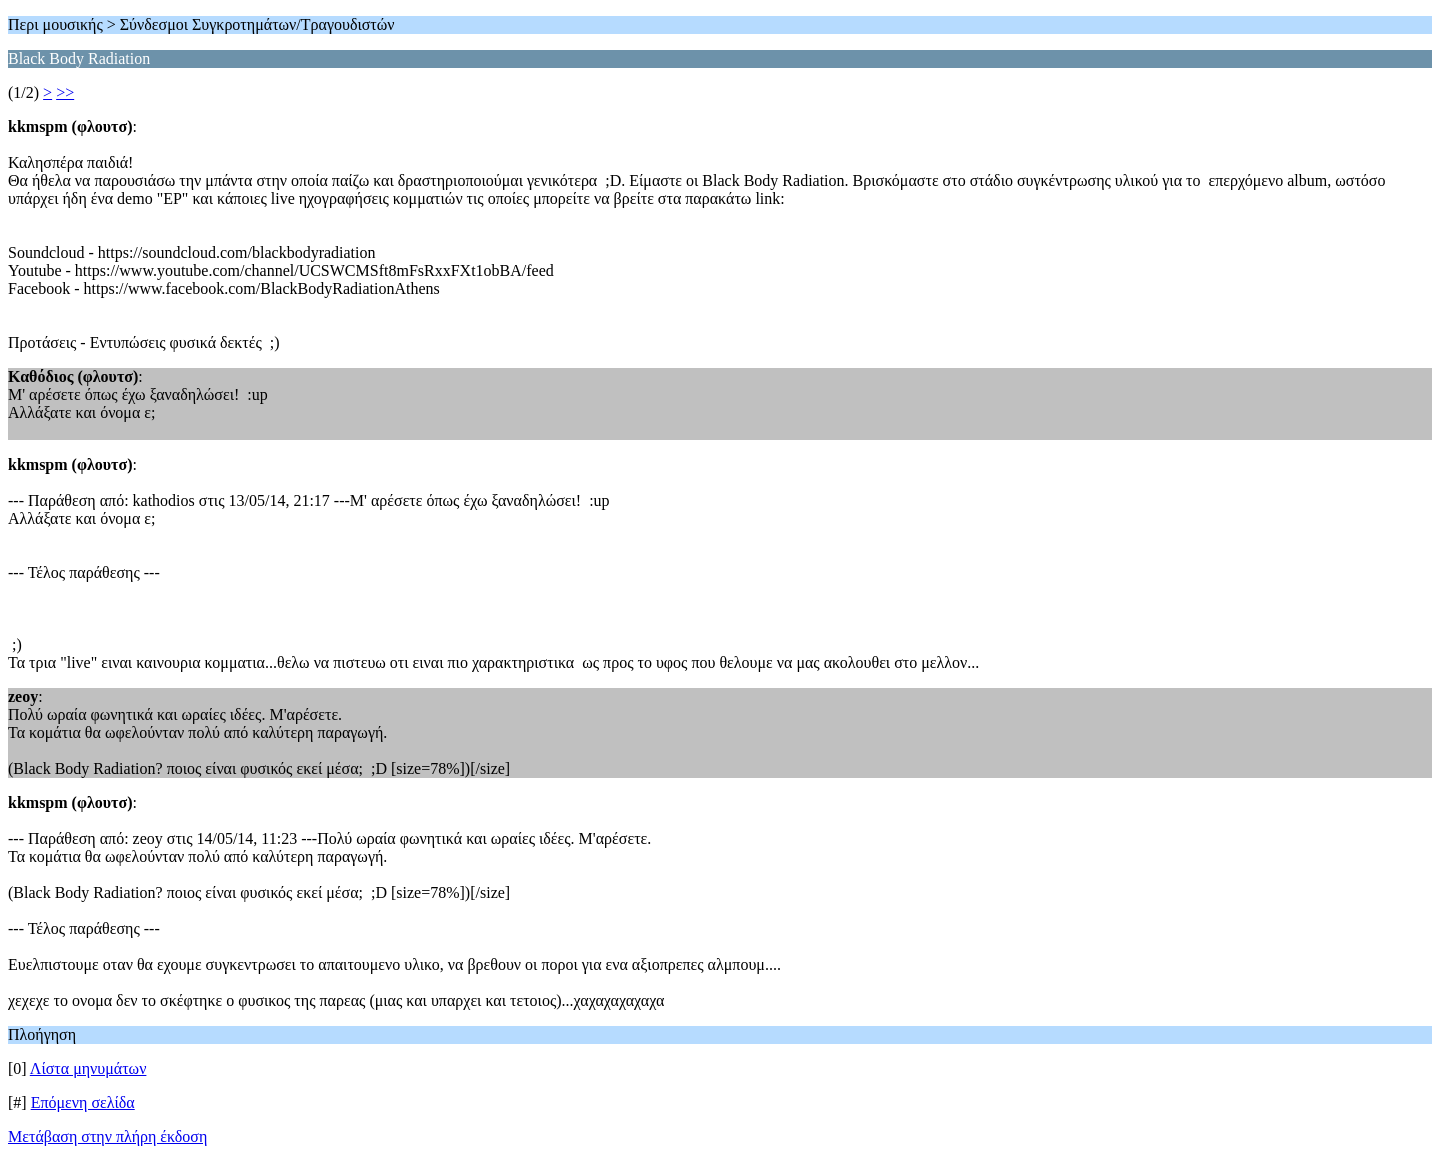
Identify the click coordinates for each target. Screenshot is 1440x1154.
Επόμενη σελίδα (83, 1102)
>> (65, 92)
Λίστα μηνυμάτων (88, 1068)
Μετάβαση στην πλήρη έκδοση (107, 1136)
